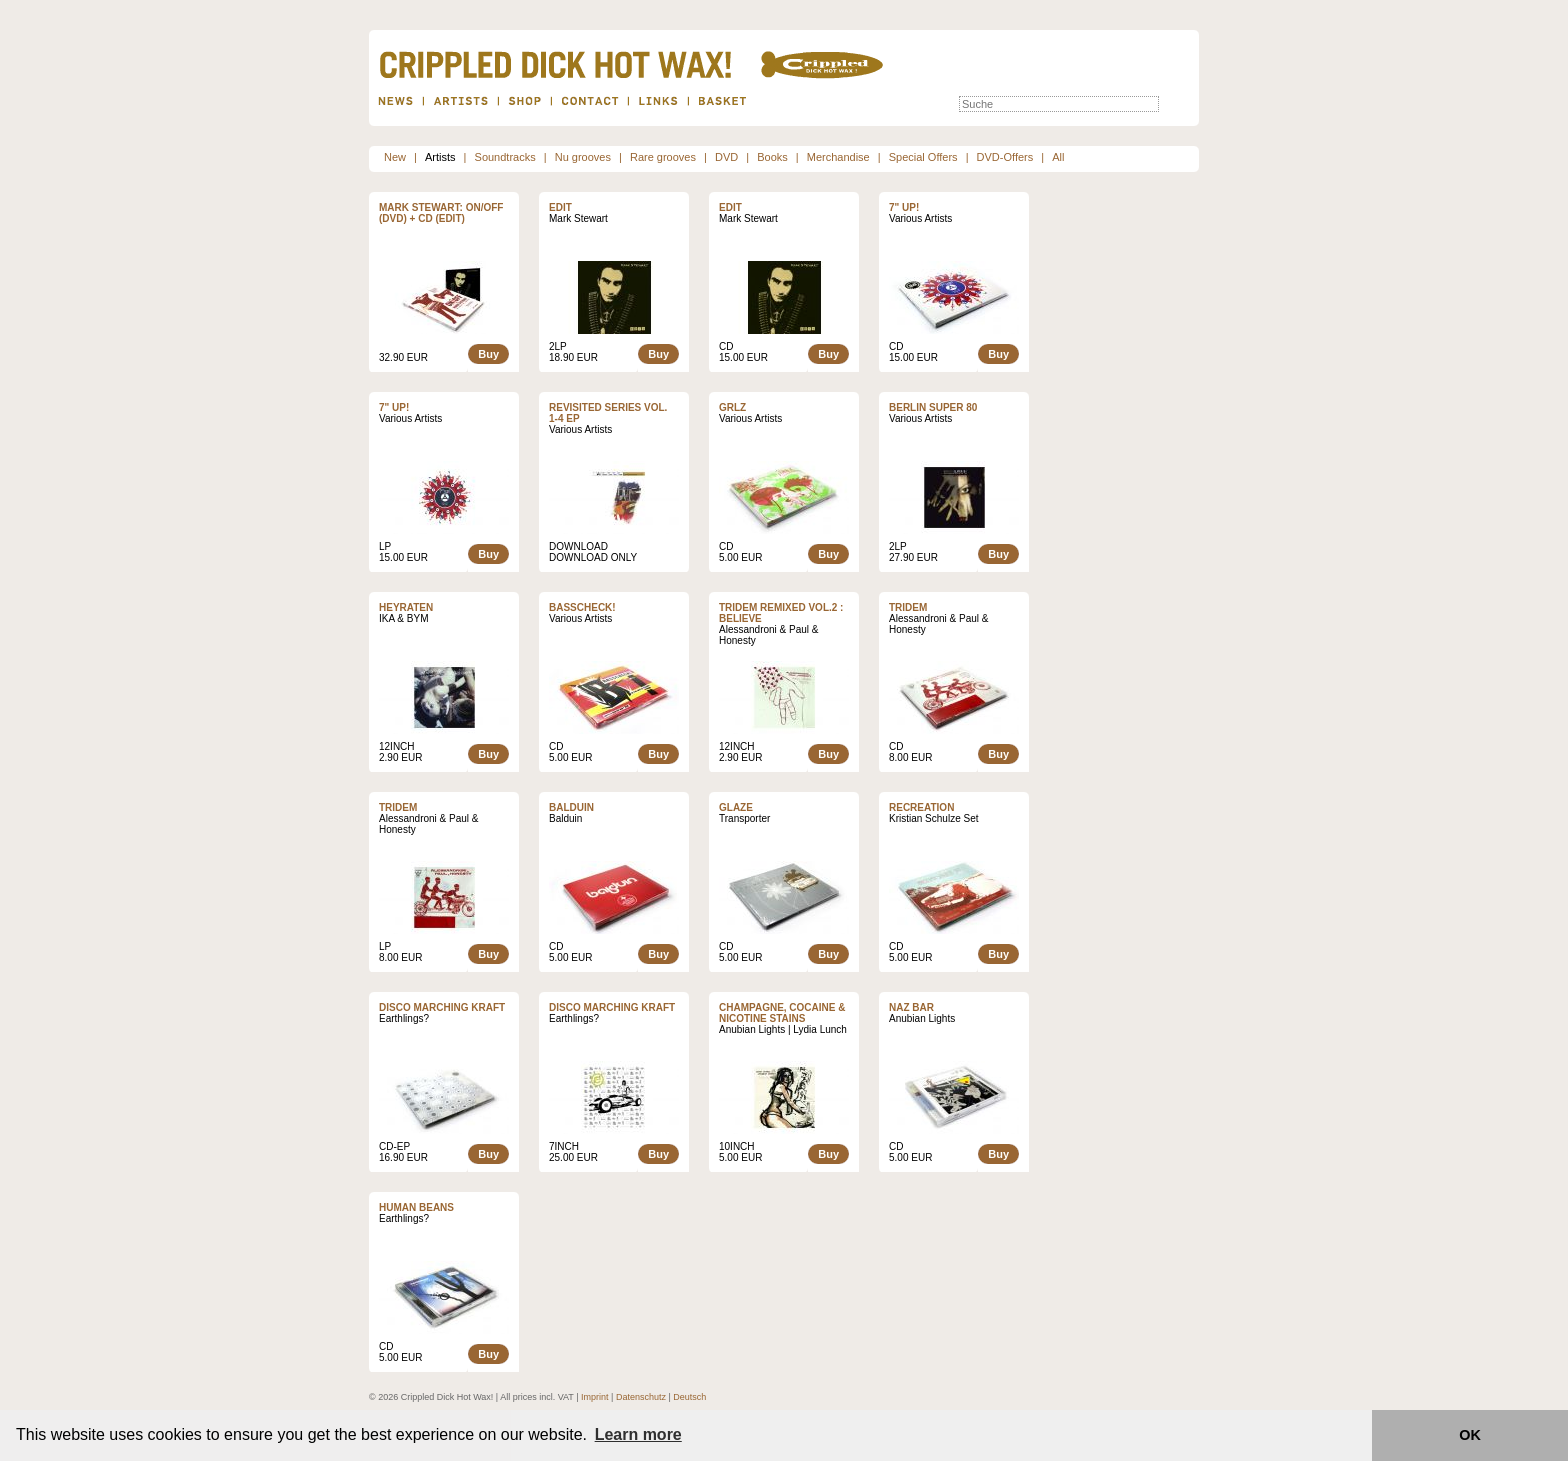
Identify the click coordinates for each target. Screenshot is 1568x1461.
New (395, 157)
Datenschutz (641, 1397)
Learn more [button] (638, 1434)
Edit (560, 207)
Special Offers (923, 157)
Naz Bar (911, 1007)
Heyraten (406, 607)
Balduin (571, 807)
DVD (726, 157)
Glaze (736, 807)
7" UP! (904, 207)
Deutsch (689, 1397)
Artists (440, 157)
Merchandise (838, 157)
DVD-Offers (1005, 157)
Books (772, 157)
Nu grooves (583, 157)
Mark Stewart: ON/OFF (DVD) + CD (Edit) (441, 213)
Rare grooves (663, 157)
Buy (488, 354)
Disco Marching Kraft (442, 1007)
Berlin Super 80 (933, 407)
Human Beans (416, 1207)
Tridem (908, 607)
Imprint (595, 1397)
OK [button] (1470, 1435)
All (1058, 157)
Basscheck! (582, 607)
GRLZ (732, 407)
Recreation (921, 807)
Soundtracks (505, 157)
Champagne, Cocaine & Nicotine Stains (782, 1013)
